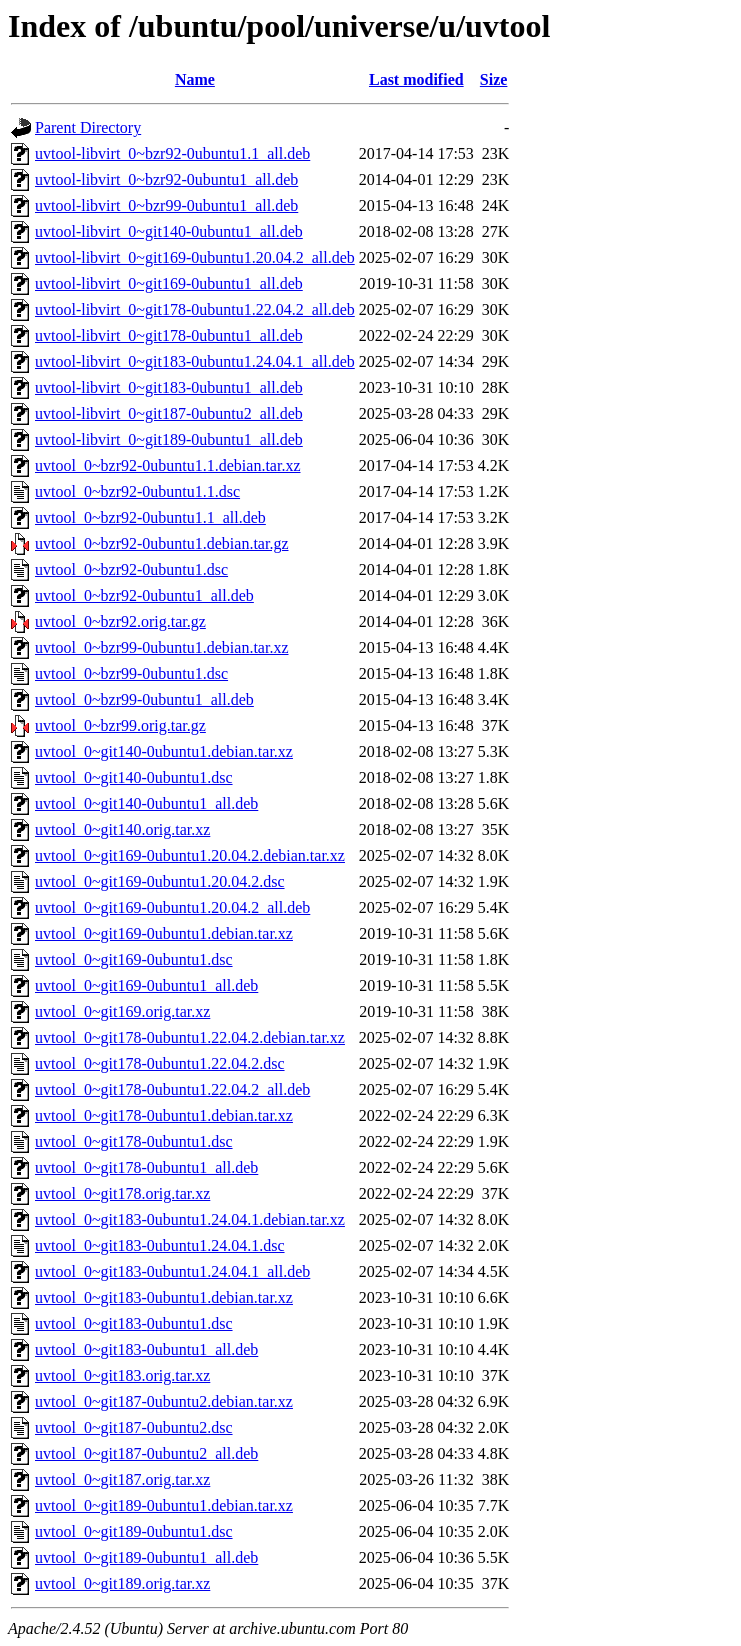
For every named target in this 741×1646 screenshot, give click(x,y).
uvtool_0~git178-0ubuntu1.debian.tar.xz (164, 1115)
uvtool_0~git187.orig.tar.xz (122, 1479)
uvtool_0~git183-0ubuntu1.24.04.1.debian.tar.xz (190, 1219)
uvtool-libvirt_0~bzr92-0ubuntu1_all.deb (166, 179)
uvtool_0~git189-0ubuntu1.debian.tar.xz (164, 1505)
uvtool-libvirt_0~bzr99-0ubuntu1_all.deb (166, 205)
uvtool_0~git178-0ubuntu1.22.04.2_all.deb (172, 1089)
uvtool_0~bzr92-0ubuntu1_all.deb (144, 595)
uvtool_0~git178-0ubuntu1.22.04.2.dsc (160, 1063)
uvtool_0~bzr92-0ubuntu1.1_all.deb (150, 517)
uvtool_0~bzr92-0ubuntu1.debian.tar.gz (162, 543)
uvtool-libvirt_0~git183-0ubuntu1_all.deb (169, 387)
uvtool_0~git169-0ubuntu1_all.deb (146, 985)
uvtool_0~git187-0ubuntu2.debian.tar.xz (164, 1401)
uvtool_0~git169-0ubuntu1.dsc (134, 959)
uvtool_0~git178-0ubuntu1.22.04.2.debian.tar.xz (190, 1037)
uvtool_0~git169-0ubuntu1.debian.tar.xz (164, 933)
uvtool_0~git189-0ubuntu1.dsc (134, 1531)
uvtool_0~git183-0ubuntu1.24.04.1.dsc (160, 1245)
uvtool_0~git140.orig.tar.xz (122, 829)
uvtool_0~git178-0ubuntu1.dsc (134, 1141)
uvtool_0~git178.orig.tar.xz (122, 1193)
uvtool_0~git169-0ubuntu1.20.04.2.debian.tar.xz (190, 855)
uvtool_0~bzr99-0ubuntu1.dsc (131, 673)
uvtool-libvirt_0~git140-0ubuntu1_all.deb (169, 231)
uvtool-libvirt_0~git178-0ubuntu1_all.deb (169, 335)
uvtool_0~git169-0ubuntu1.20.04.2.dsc (160, 881)
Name (195, 79)
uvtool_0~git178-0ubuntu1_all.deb (146, 1167)
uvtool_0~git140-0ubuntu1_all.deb (146, 803)
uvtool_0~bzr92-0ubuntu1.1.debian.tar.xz (168, 465)
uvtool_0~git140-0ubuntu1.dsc (134, 777)
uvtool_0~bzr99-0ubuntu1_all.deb (144, 699)
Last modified (416, 79)
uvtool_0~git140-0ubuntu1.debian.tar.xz (164, 751)
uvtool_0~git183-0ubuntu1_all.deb (146, 1349)
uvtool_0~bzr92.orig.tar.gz (120, 621)
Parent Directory (88, 127)
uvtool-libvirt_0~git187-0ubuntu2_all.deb (169, 413)
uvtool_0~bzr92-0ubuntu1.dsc (131, 569)
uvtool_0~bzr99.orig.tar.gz (120, 725)
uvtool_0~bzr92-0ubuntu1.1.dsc (137, 491)
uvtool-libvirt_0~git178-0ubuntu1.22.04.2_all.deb (195, 309)
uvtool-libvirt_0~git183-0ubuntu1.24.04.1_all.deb (195, 361)
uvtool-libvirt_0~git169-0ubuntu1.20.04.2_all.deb (195, 257)
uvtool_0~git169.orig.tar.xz (122, 1011)
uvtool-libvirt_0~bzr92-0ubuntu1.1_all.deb (172, 153)
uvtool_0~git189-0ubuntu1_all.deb (146, 1557)
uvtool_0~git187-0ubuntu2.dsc (134, 1427)
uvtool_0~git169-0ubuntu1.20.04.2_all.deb (172, 907)
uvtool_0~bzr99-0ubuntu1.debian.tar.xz (162, 647)
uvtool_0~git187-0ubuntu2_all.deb (146, 1453)
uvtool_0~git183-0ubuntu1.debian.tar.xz (164, 1297)
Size (494, 79)
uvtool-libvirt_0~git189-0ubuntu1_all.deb (169, 439)
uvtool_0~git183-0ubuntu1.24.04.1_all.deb (172, 1271)
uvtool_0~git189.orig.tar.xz (122, 1583)
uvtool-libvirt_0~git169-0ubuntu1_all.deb (169, 283)
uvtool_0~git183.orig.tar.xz (122, 1375)
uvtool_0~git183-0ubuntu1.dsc (134, 1323)
